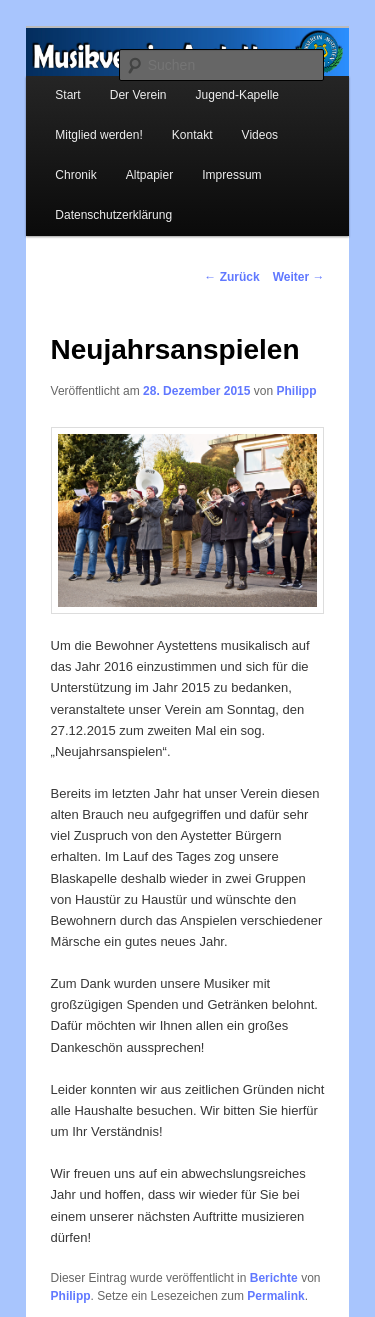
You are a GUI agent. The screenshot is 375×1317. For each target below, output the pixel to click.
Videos (260, 135)
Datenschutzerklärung (113, 215)
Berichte (274, 1278)
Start (67, 95)
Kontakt (192, 135)
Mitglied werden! (98, 135)
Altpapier (149, 175)
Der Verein (138, 95)
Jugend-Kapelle (237, 95)
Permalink (275, 1296)
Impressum (231, 175)
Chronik (75, 175)
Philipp (296, 391)
